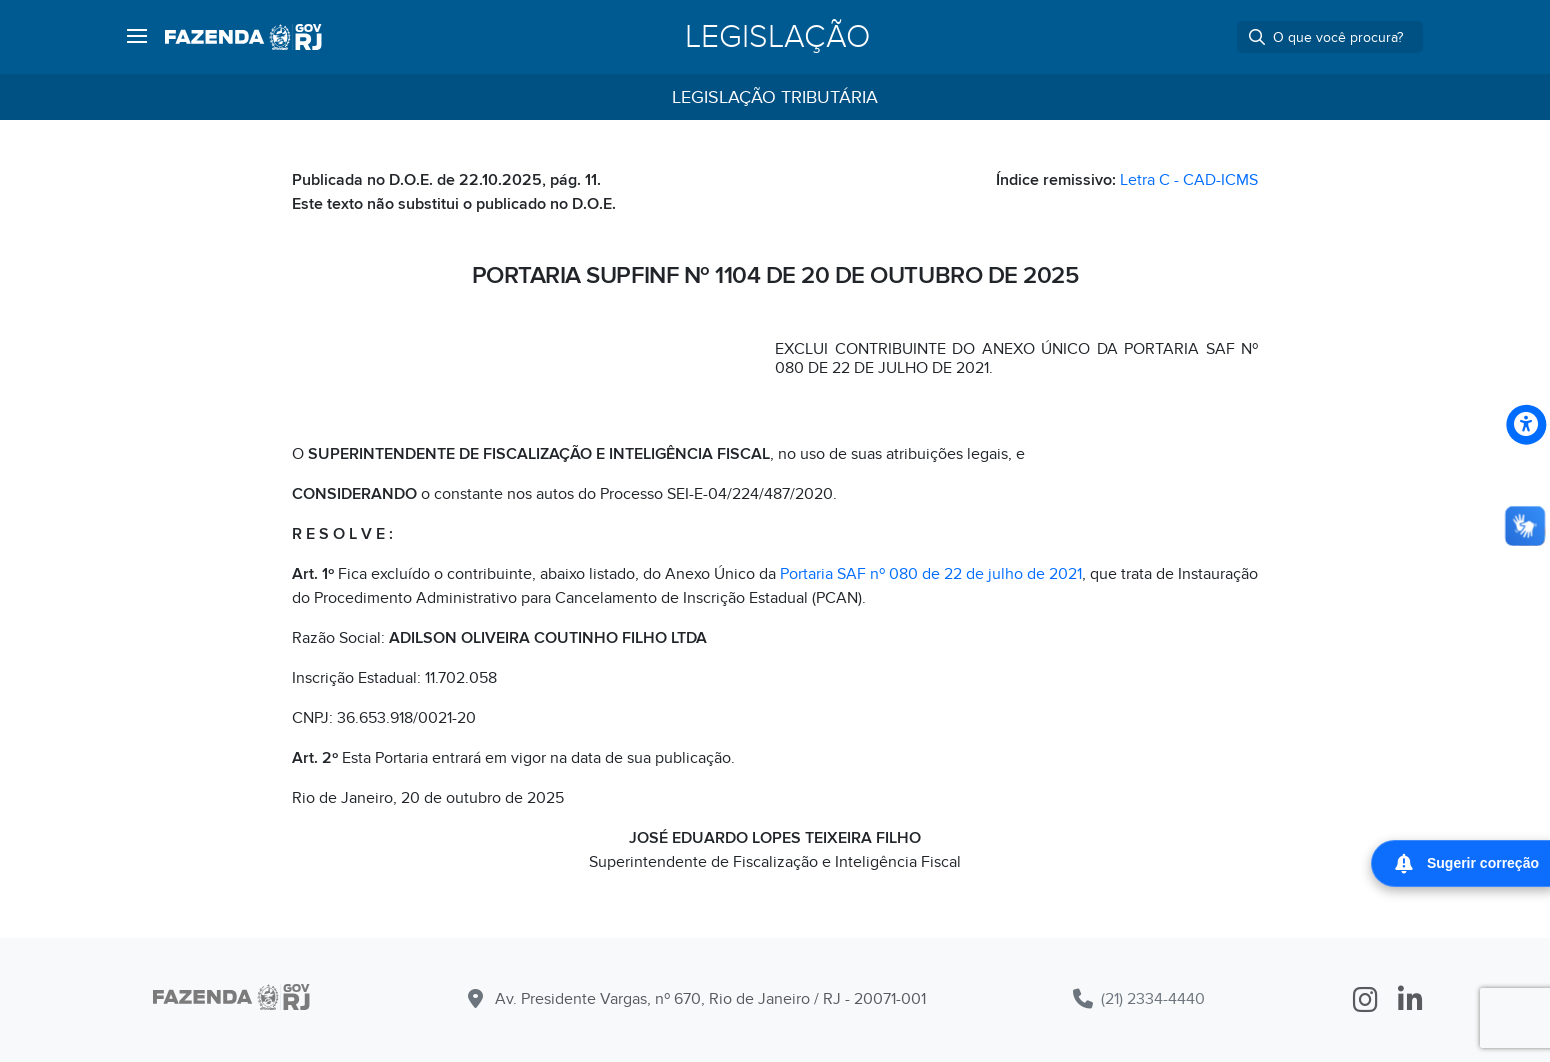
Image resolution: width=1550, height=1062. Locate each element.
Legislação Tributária (775, 97)
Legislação (777, 37)
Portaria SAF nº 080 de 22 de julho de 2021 (931, 574)
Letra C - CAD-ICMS (1189, 180)
